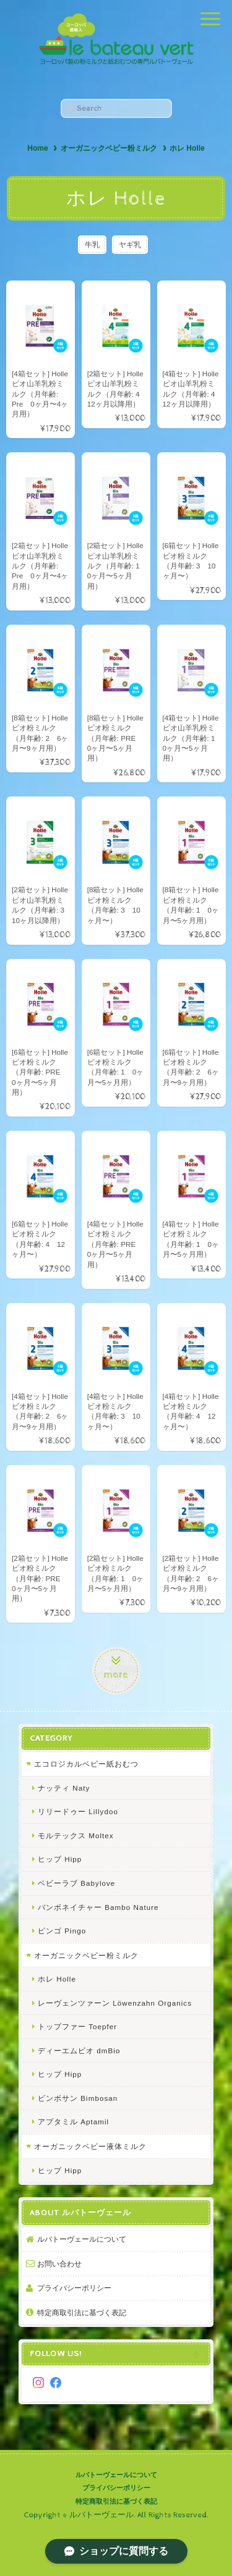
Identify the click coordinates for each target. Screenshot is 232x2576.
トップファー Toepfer (77, 2026)
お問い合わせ (59, 2264)
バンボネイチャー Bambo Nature (98, 1907)
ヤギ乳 (130, 244)
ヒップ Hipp (60, 1859)
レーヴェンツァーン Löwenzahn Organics (115, 2003)
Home (37, 148)
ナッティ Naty (64, 1788)
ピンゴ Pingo (62, 1931)
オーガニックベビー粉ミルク (109, 148)
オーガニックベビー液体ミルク (90, 2146)
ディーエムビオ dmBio (79, 2050)
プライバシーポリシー (74, 2288)
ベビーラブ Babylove (76, 1883)
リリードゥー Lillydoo (78, 1811)
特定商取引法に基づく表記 (81, 2312)
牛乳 (92, 244)
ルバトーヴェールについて (81, 2239)
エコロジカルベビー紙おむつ (86, 1764)
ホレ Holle (57, 1979)
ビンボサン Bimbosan (78, 2098)
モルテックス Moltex (76, 1835)
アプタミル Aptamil (73, 2122)
